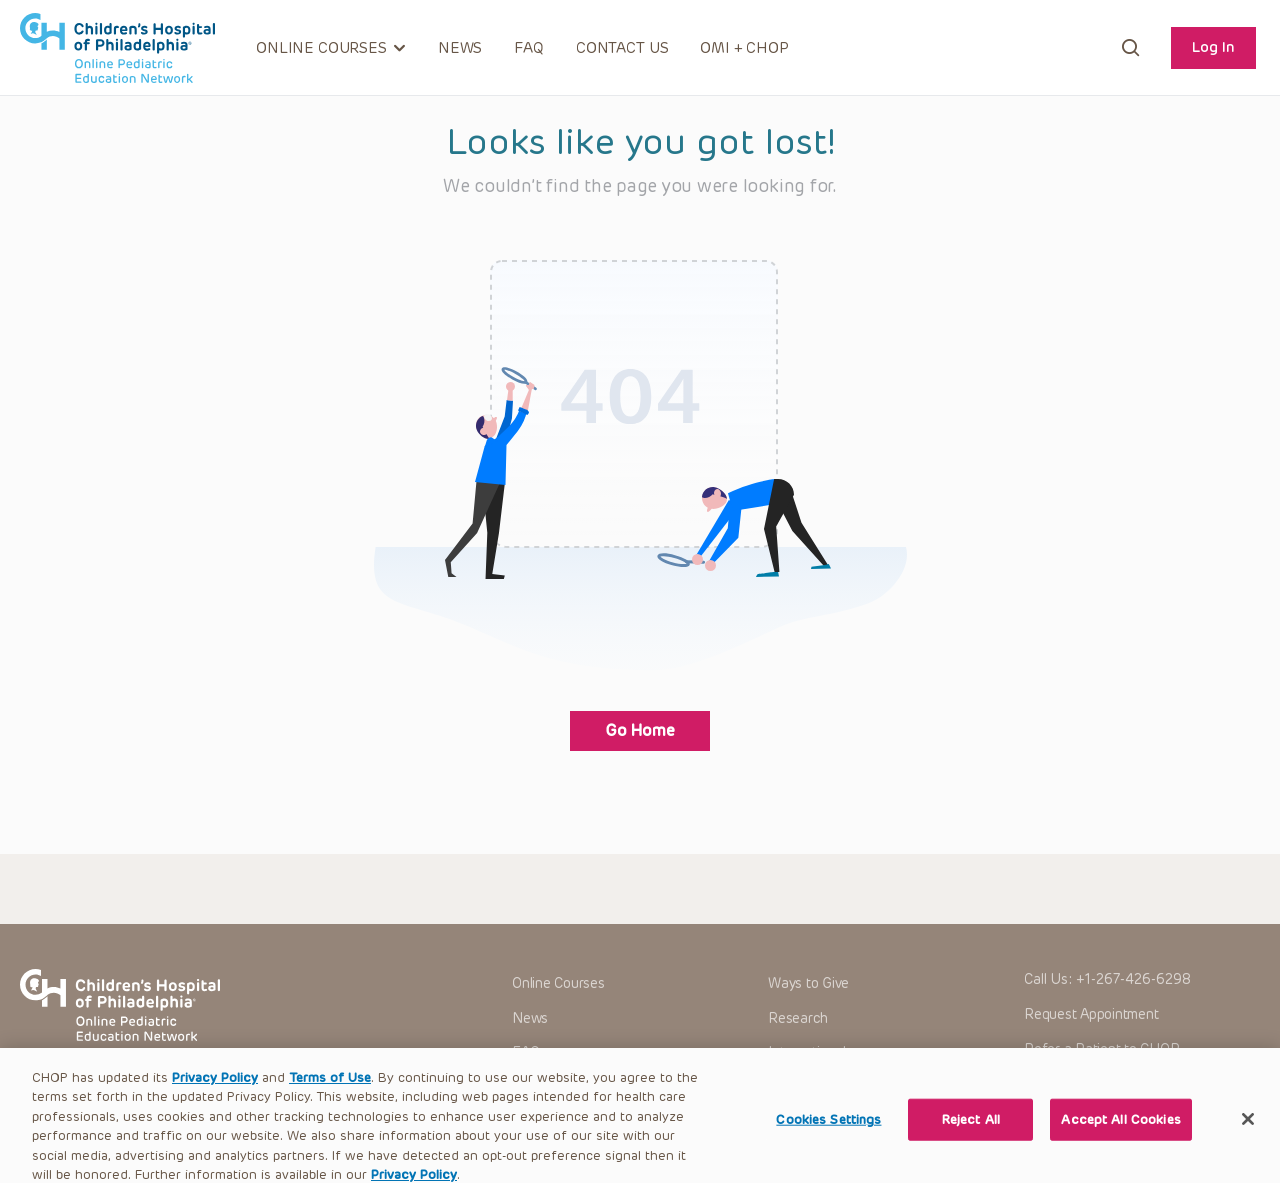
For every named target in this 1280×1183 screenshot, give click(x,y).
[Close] (1248, 1137)
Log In (1213, 47)
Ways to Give (808, 983)
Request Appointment (1091, 1014)
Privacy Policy (215, 1094)
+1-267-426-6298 (1133, 979)
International (807, 1052)
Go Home (640, 730)
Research (798, 1018)
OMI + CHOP (744, 48)
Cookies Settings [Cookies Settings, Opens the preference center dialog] (828, 1137)
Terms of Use (330, 1094)
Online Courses (558, 983)
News (460, 48)
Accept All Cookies (1120, 1137)
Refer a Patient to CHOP (1101, 1049)
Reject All (971, 1137)
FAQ (529, 48)
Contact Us (622, 48)
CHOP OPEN (117, 48)
